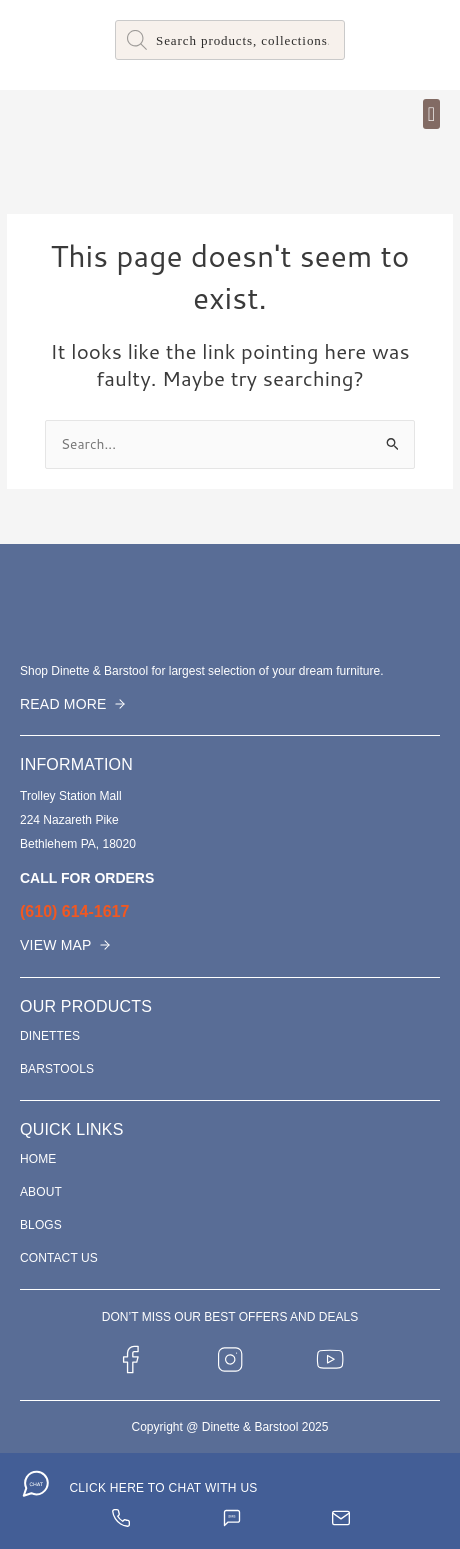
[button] (431, 114)
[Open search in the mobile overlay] (230, 40)
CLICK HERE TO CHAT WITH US (163, 1488)
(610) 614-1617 (74, 911)
